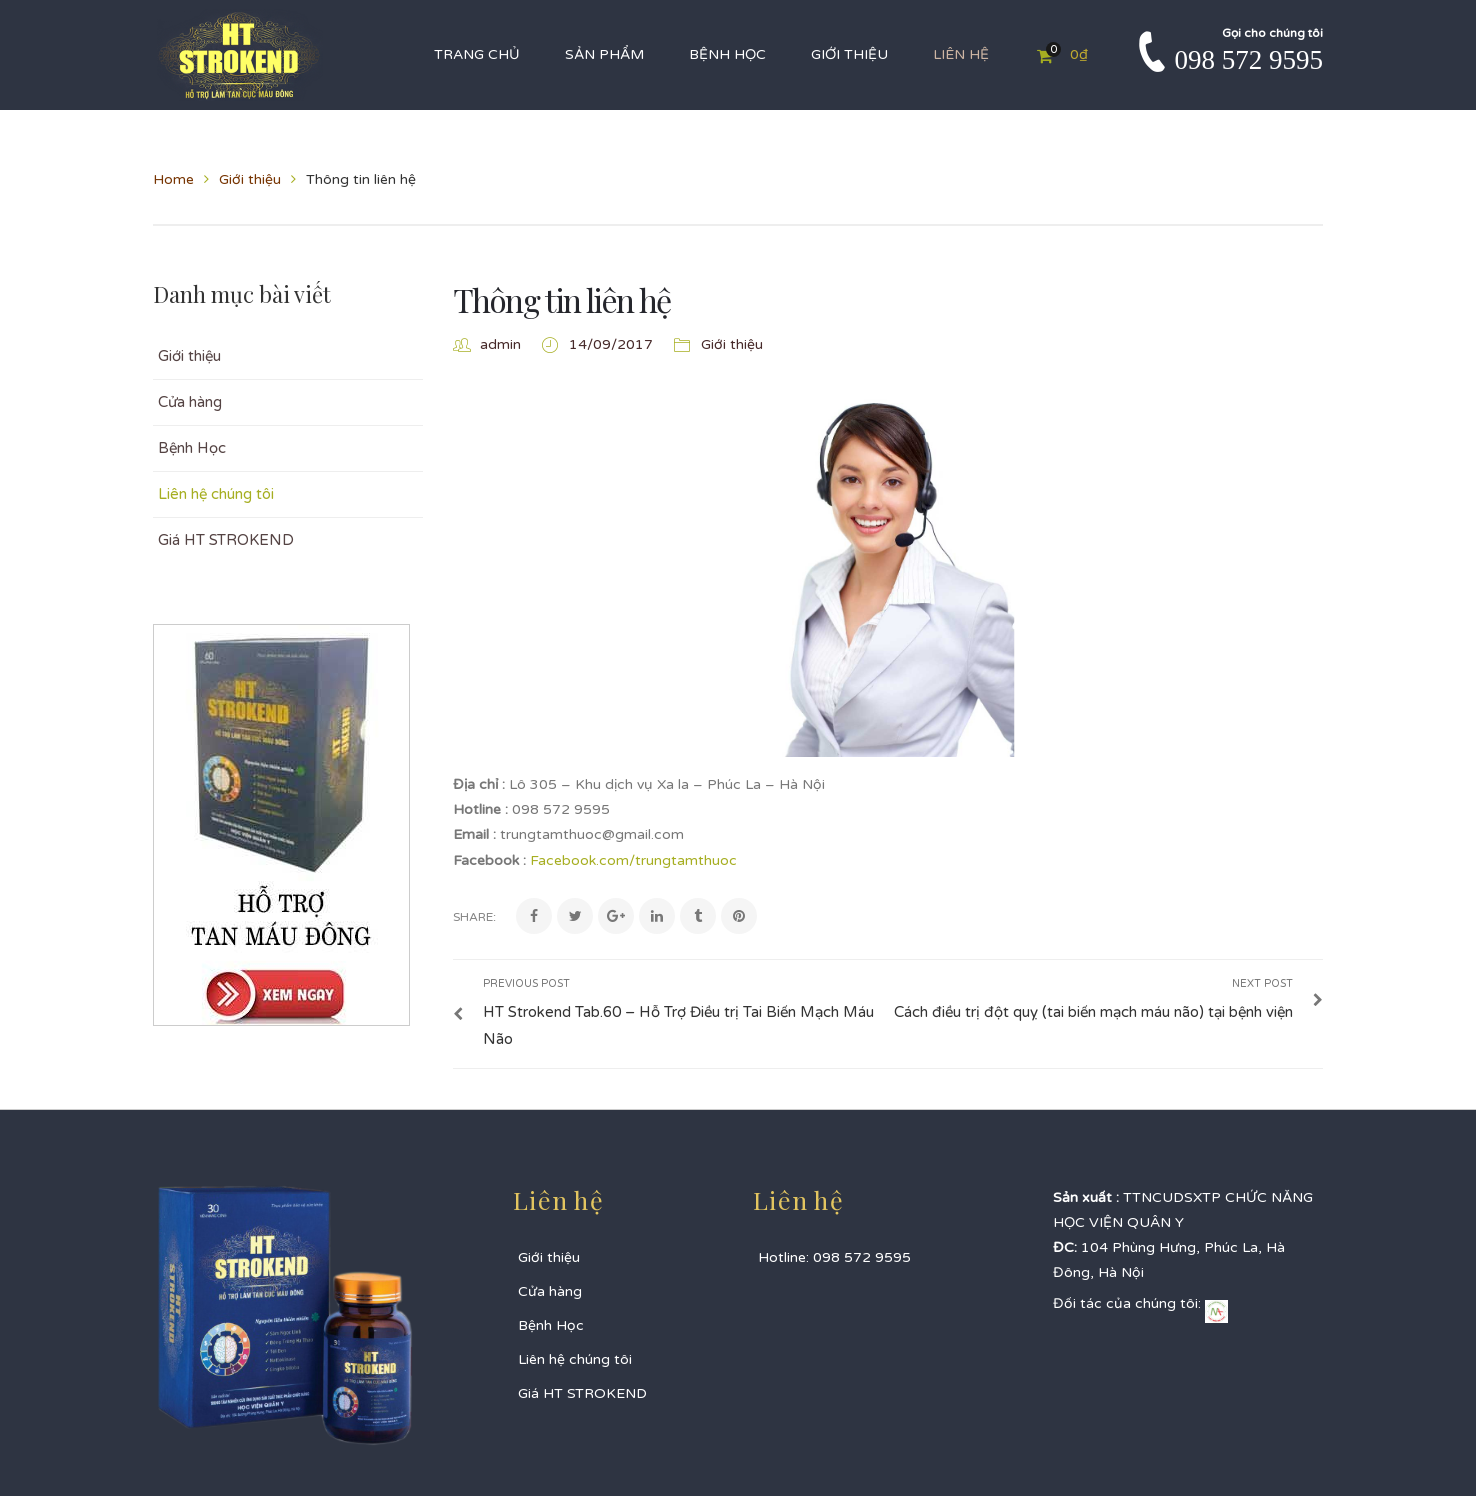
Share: (474, 917)
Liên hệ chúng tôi (216, 494)
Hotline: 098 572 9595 (834, 1257)
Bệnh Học (192, 448)
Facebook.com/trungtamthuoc (633, 860)
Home (173, 179)
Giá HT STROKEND (226, 540)
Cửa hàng (190, 402)
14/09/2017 (613, 344)
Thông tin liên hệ (562, 299)
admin (500, 344)
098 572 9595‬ (1249, 60)
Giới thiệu (250, 179)
